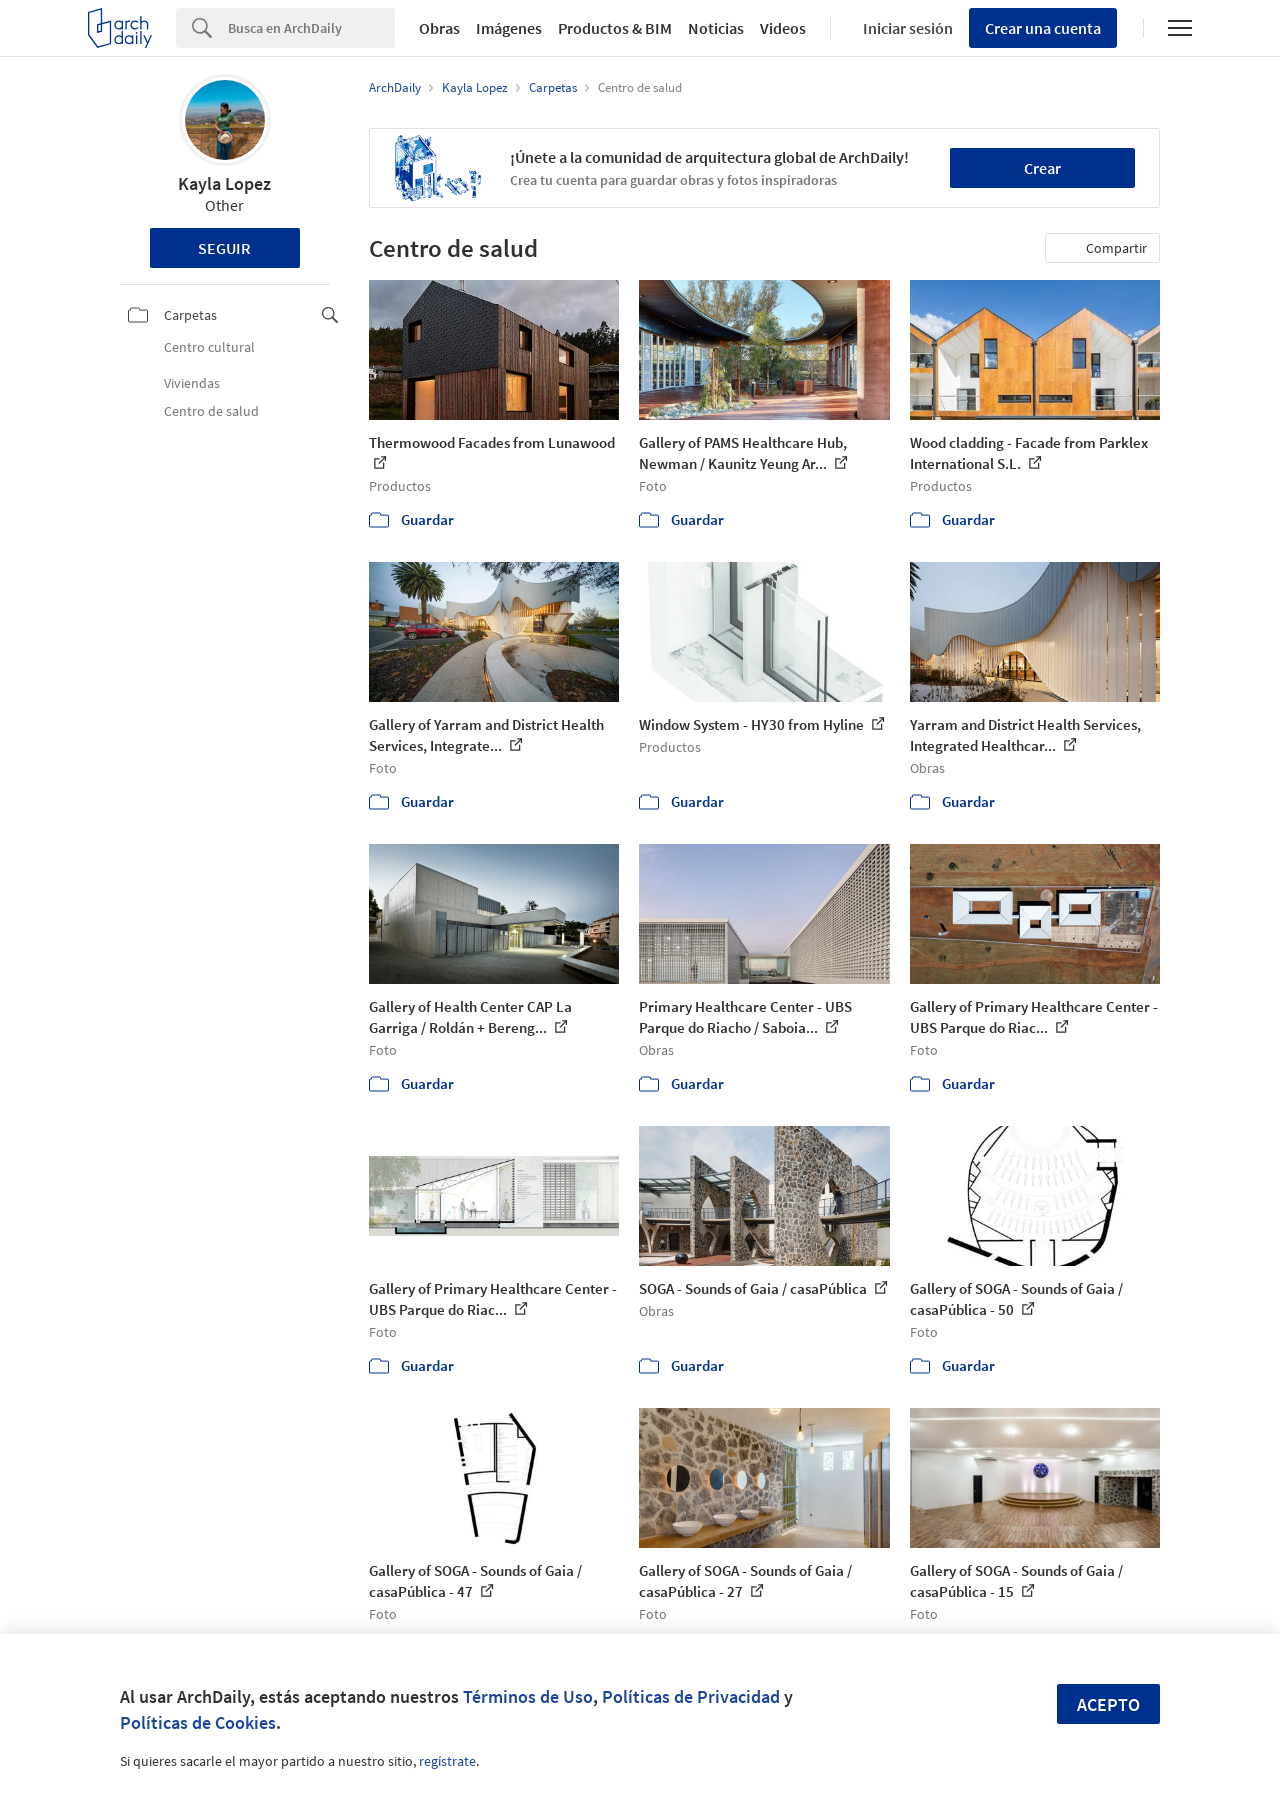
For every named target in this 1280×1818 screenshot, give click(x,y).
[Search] (311, 28)
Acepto (1108, 1704)
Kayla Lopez (224, 183)
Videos (783, 28)
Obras (439, 28)
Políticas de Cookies (198, 1722)
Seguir (224, 248)
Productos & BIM (615, 28)
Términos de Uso (528, 1696)
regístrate (447, 1761)
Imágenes (509, 28)
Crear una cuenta (1043, 28)
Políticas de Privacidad (691, 1696)
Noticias (716, 28)
